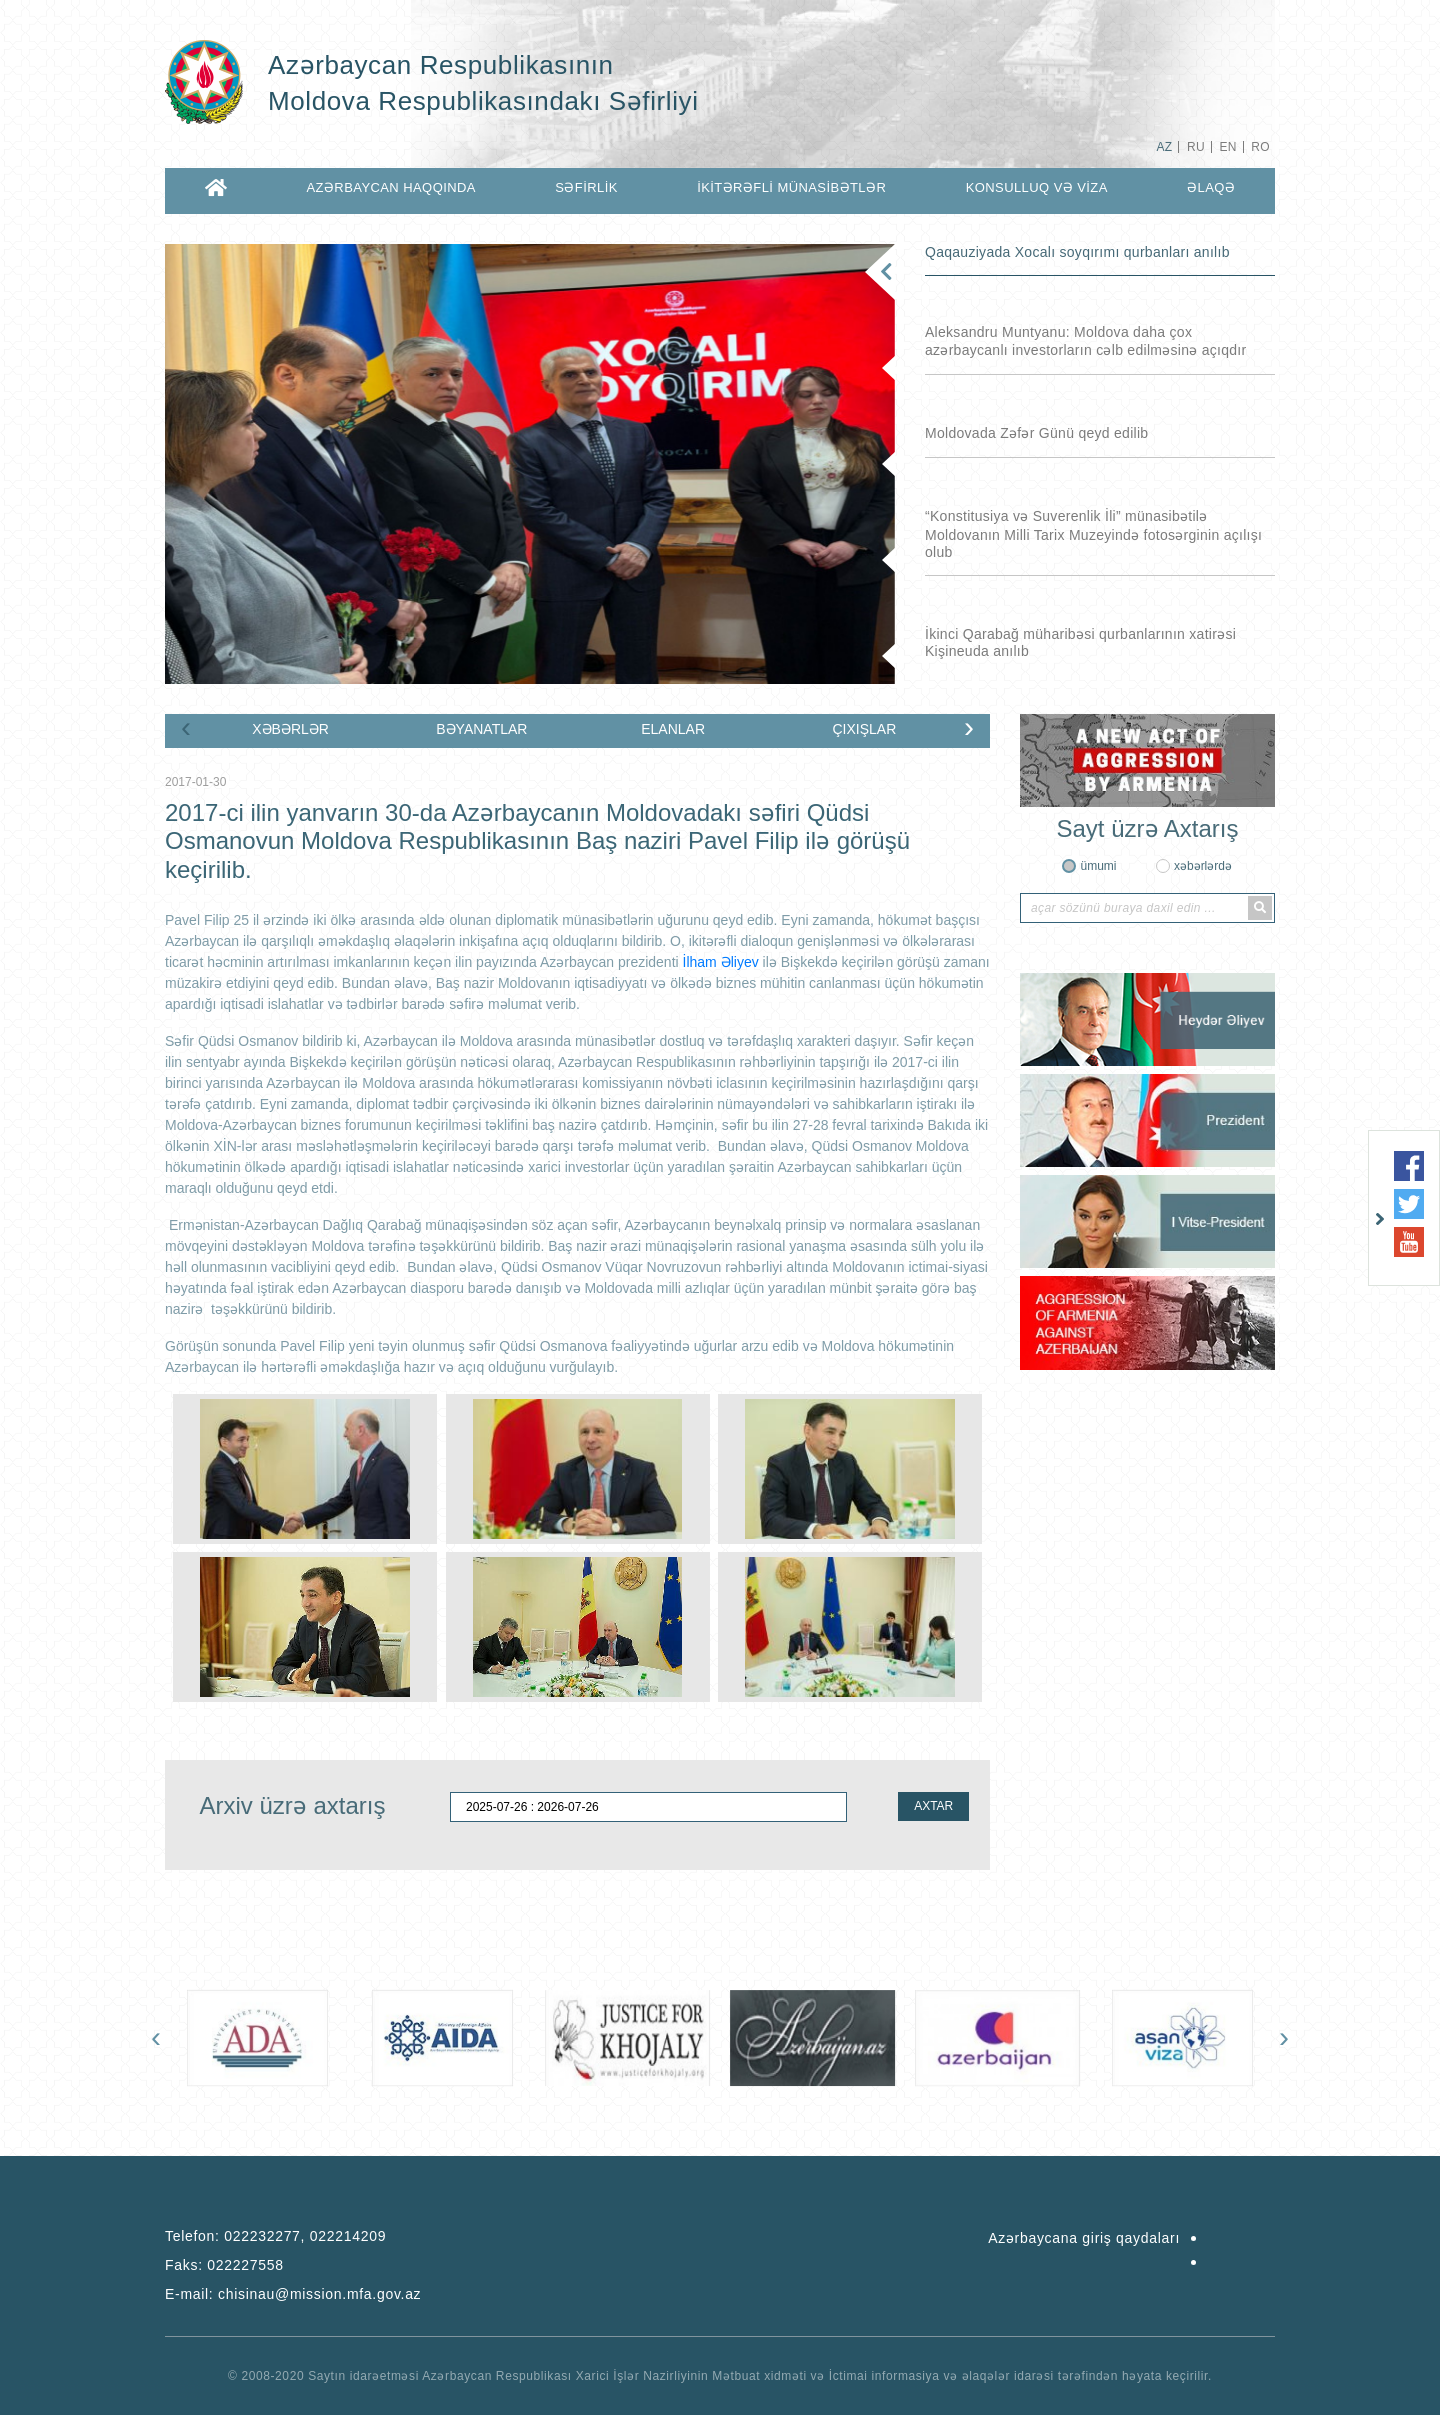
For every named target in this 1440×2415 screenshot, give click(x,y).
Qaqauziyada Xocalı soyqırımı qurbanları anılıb (1077, 252)
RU (1196, 147)
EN (1227, 147)
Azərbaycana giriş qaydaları (1084, 2238)
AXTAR (933, 1806)
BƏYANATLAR (481, 729)
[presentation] (186, 727)
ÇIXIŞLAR (864, 729)
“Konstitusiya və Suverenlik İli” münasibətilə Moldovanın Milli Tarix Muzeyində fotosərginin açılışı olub (1093, 534)
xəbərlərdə (1203, 866)
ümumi (1098, 866)
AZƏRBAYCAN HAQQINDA (390, 187)
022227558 (245, 2265)
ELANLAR (673, 729)
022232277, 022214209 (305, 2236)
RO (1260, 147)
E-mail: (293, 2294)
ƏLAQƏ (1211, 187)
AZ (1164, 147)
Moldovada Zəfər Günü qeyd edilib (1036, 433)
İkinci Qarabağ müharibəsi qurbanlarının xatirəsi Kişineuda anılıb (1080, 642)
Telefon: (275, 2236)
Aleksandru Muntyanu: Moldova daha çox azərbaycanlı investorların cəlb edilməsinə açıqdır (1085, 341)
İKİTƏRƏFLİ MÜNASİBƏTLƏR (791, 187)
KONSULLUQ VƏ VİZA (1037, 187)
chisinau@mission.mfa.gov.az (319, 2294)
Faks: (224, 2265)
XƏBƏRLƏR (290, 729)
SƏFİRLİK (586, 187)
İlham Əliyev (721, 962)
